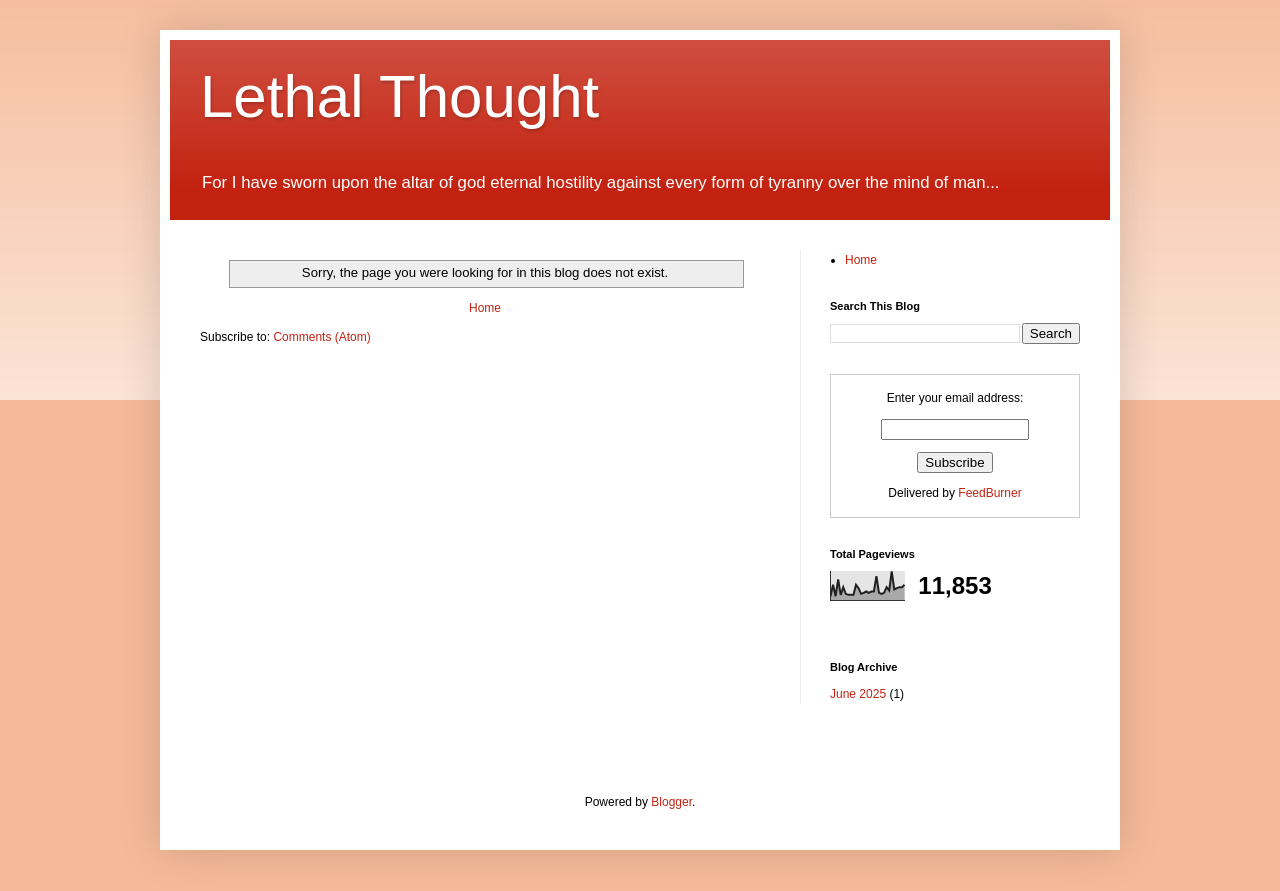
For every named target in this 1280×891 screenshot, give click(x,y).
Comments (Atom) (321, 337)
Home (485, 308)
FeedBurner (989, 493)
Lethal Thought (399, 96)
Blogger (671, 802)
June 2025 (858, 694)
